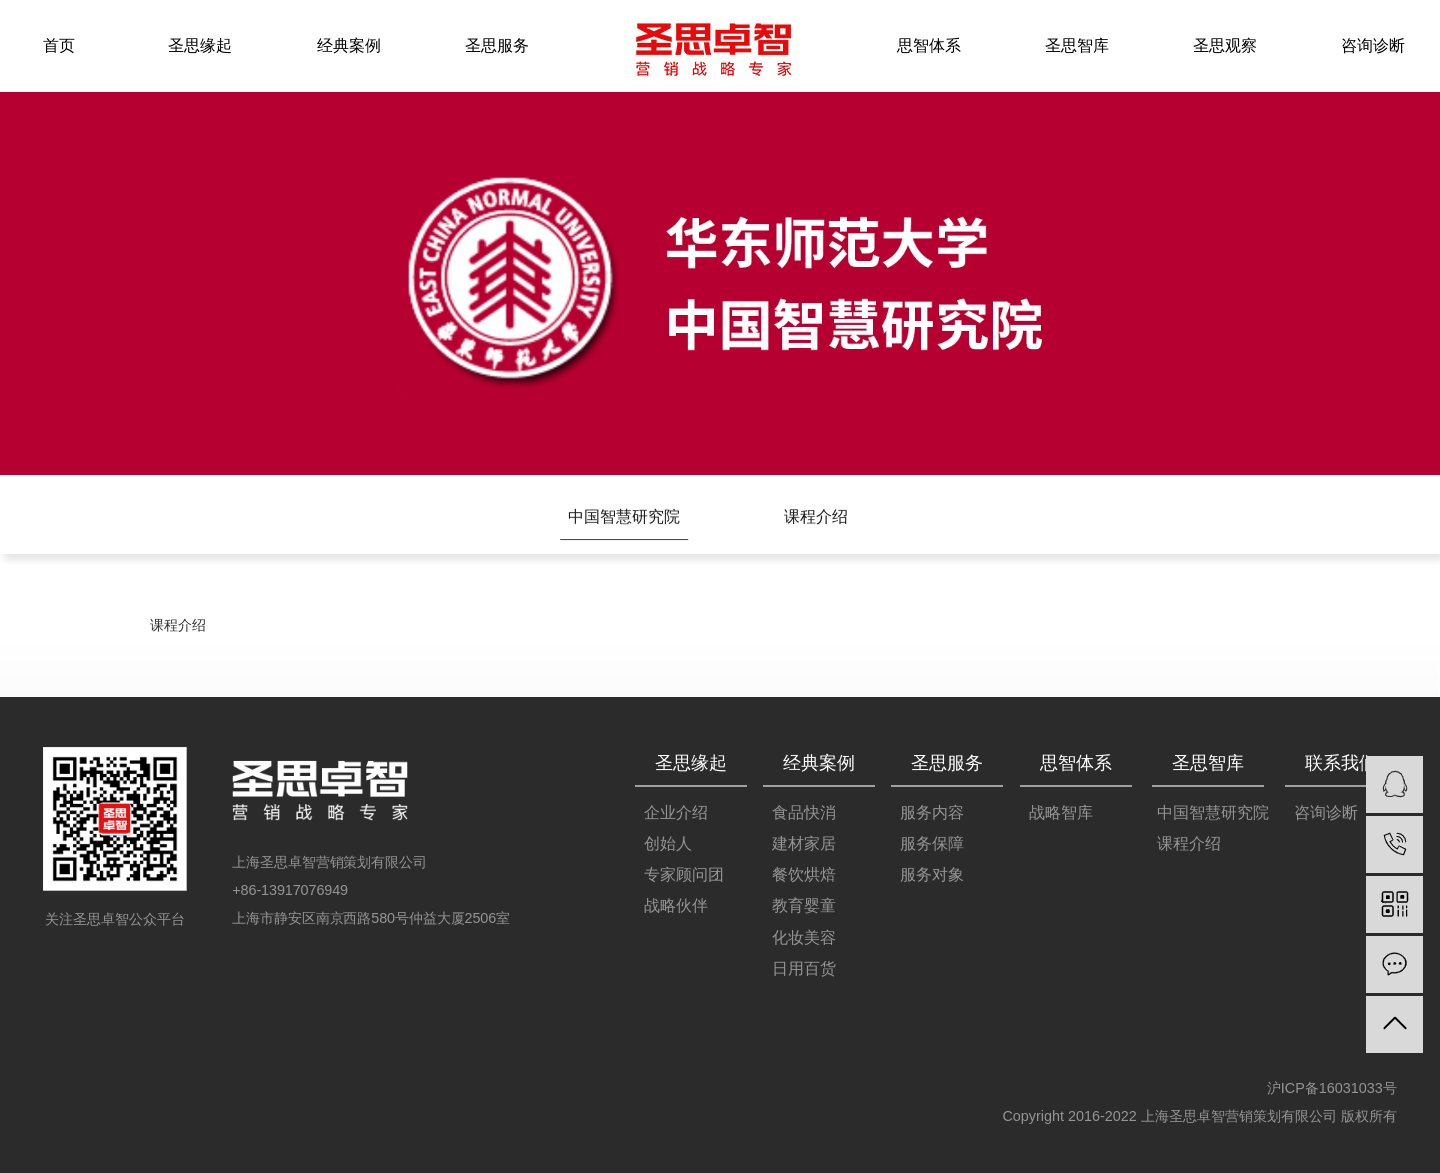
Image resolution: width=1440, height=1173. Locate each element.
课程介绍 (816, 518)
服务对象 (932, 875)
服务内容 (932, 812)
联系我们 (1341, 763)
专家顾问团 (684, 875)
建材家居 (804, 844)
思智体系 (929, 45)
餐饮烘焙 (804, 875)
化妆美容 (804, 937)
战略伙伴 (676, 906)
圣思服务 (497, 45)
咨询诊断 (1373, 45)
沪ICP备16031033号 (1332, 1088)
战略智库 (1061, 812)
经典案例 (349, 45)
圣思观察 (1225, 45)
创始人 (668, 844)
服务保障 (932, 844)
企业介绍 (676, 812)
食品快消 (804, 812)
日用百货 (804, 968)
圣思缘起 (200, 45)
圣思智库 (1077, 45)
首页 (60, 45)
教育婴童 (804, 906)
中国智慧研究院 (624, 518)
